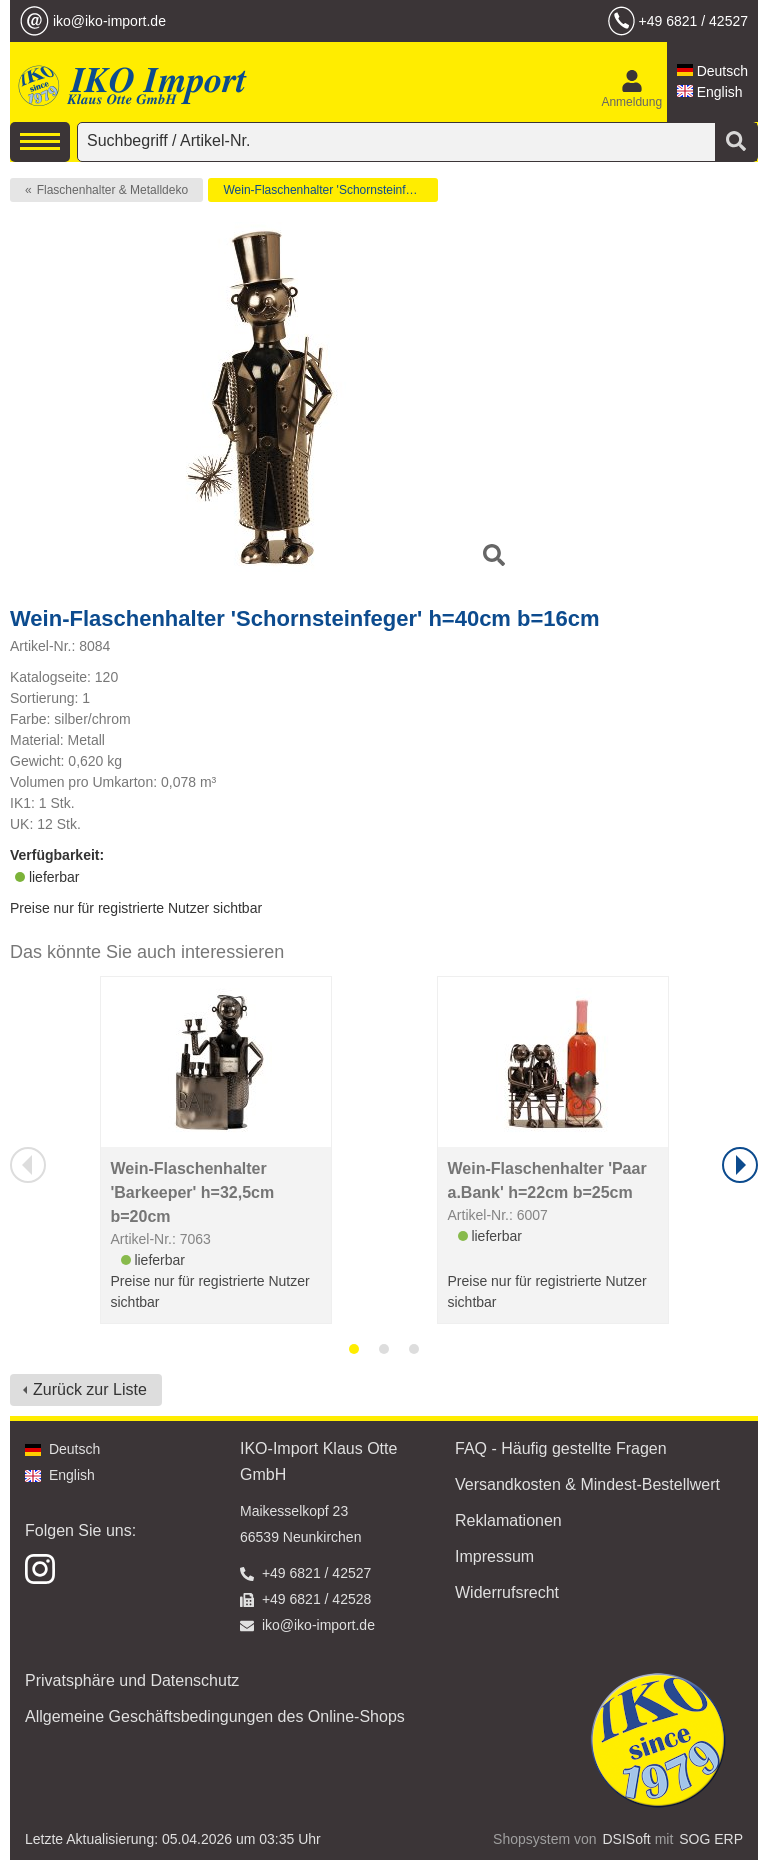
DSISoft (627, 1839)
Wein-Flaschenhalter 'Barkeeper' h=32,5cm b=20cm (193, 1192)
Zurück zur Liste (90, 1389)
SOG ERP (711, 1839)
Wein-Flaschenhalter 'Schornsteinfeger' (327, 190)
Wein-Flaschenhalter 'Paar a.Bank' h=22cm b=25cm (547, 1180)
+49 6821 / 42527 (693, 21)
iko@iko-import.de (109, 21)
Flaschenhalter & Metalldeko (112, 190)
